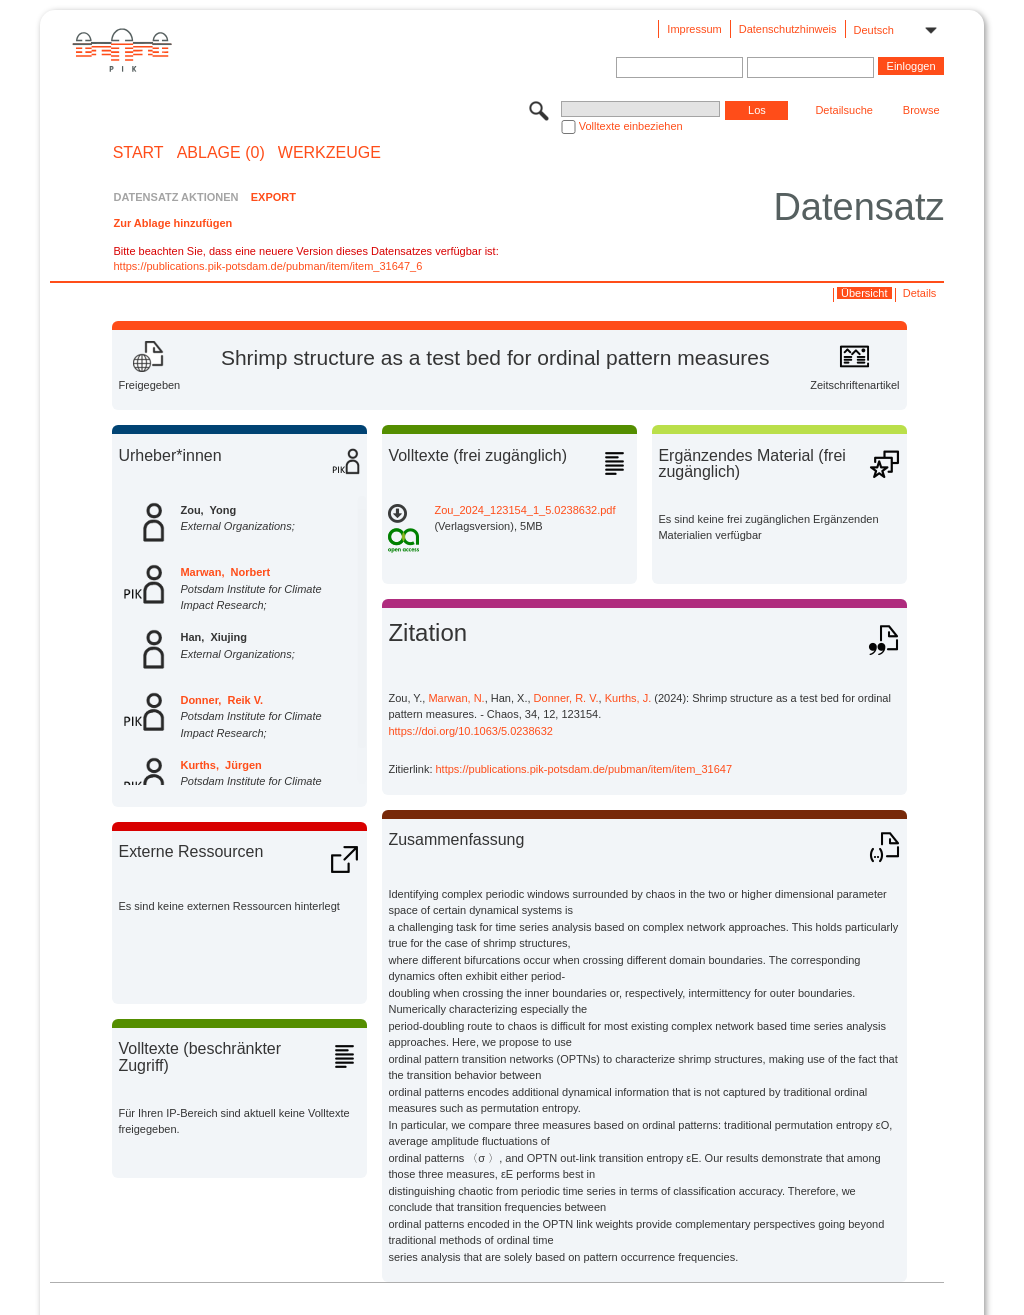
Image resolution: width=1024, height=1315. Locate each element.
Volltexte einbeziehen (631, 126)
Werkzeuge (329, 153)
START (138, 153)
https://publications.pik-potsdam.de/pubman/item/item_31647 (584, 769)
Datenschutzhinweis (788, 29)
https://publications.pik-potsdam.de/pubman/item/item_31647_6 (267, 266)
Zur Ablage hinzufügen (172, 223)
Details (920, 293)
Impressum (694, 29)
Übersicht (864, 293)
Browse (921, 110)
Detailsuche (843, 110)
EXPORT (273, 197)
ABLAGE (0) (221, 153)
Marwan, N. (456, 698)
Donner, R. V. (566, 698)
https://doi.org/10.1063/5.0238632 (470, 731)
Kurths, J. (628, 698)
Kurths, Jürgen (220, 765)
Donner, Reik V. (221, 700)
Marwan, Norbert (225, 572)
